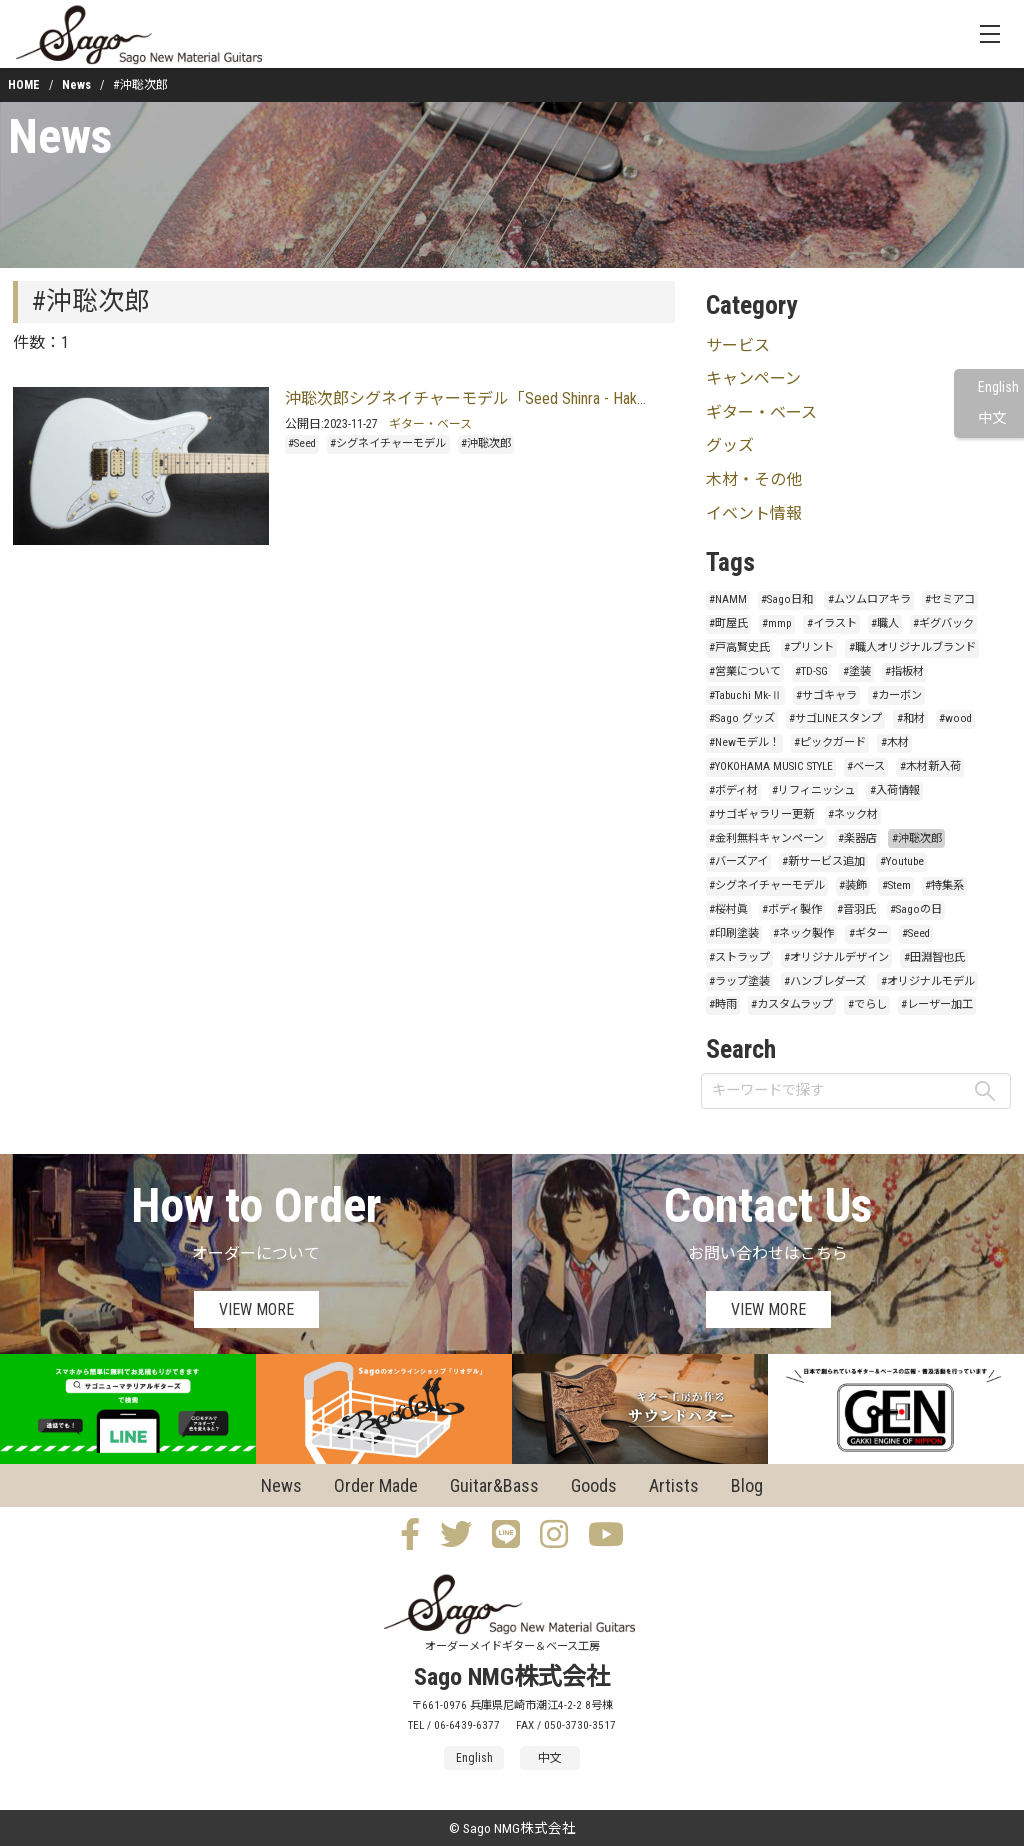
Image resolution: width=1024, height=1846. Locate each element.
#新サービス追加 (823, 861)
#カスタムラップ (792, 1004)
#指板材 (904, 671)
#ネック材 (853, 814)
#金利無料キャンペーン (766, 838)
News (76, 85)
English (998, 387)
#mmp (777, 623)
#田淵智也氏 (934, 957)
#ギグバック (943, 623)
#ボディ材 (733, 790)
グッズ (730, 445)
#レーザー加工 (937, 1004)
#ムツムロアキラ (869, 599)
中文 (992, 418)
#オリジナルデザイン (836, 957)
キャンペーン (753, 378)
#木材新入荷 (930, 766)
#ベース (866, 766)
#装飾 (853, 885)
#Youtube (902, 861)
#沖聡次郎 (486, 443)
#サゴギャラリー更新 (761, 814)
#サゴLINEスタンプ (835, 718)
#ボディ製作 (792, 909)
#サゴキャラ (826, 695)
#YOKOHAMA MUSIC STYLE (771, 766)
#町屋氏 (728, 623)
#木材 (895, 742)
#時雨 (723, 1004)
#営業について (745, 671)
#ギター (868, 933)
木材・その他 (754, 479)
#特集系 (944, 885)
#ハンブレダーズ (825, 981)
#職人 (885, 623)
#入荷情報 (895, 790)
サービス (738, 345)
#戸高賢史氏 (739, 647)
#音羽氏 (856, 909)
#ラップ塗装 (739, 981)
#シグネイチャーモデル (388, 443)
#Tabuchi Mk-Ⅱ (745, 695)
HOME (24, 85)
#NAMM (728, 599)
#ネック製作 (803, 933)
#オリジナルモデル (928, 981)
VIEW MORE (256, 1309)
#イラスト (832, 623)
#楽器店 (857, 838)
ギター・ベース (430, 424)
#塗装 (857, 671)
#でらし (867, 1004)
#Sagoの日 (916, 909)
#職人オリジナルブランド (912, 647)
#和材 (911, 718)
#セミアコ (950, 599)
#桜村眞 (728, 909)
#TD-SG (811, 671)
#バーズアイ (738, 861)
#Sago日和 (787, 599)
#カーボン (897, 695)
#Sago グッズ (742, 718)
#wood (955, 718)
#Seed (302, 443)
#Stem (896, 885)
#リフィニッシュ (813, 790)
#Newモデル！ (744, 742)
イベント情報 (754, 513)
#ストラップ (739, 957)
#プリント (809, 647)
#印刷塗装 (734, 933)
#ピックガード (830, 742)
